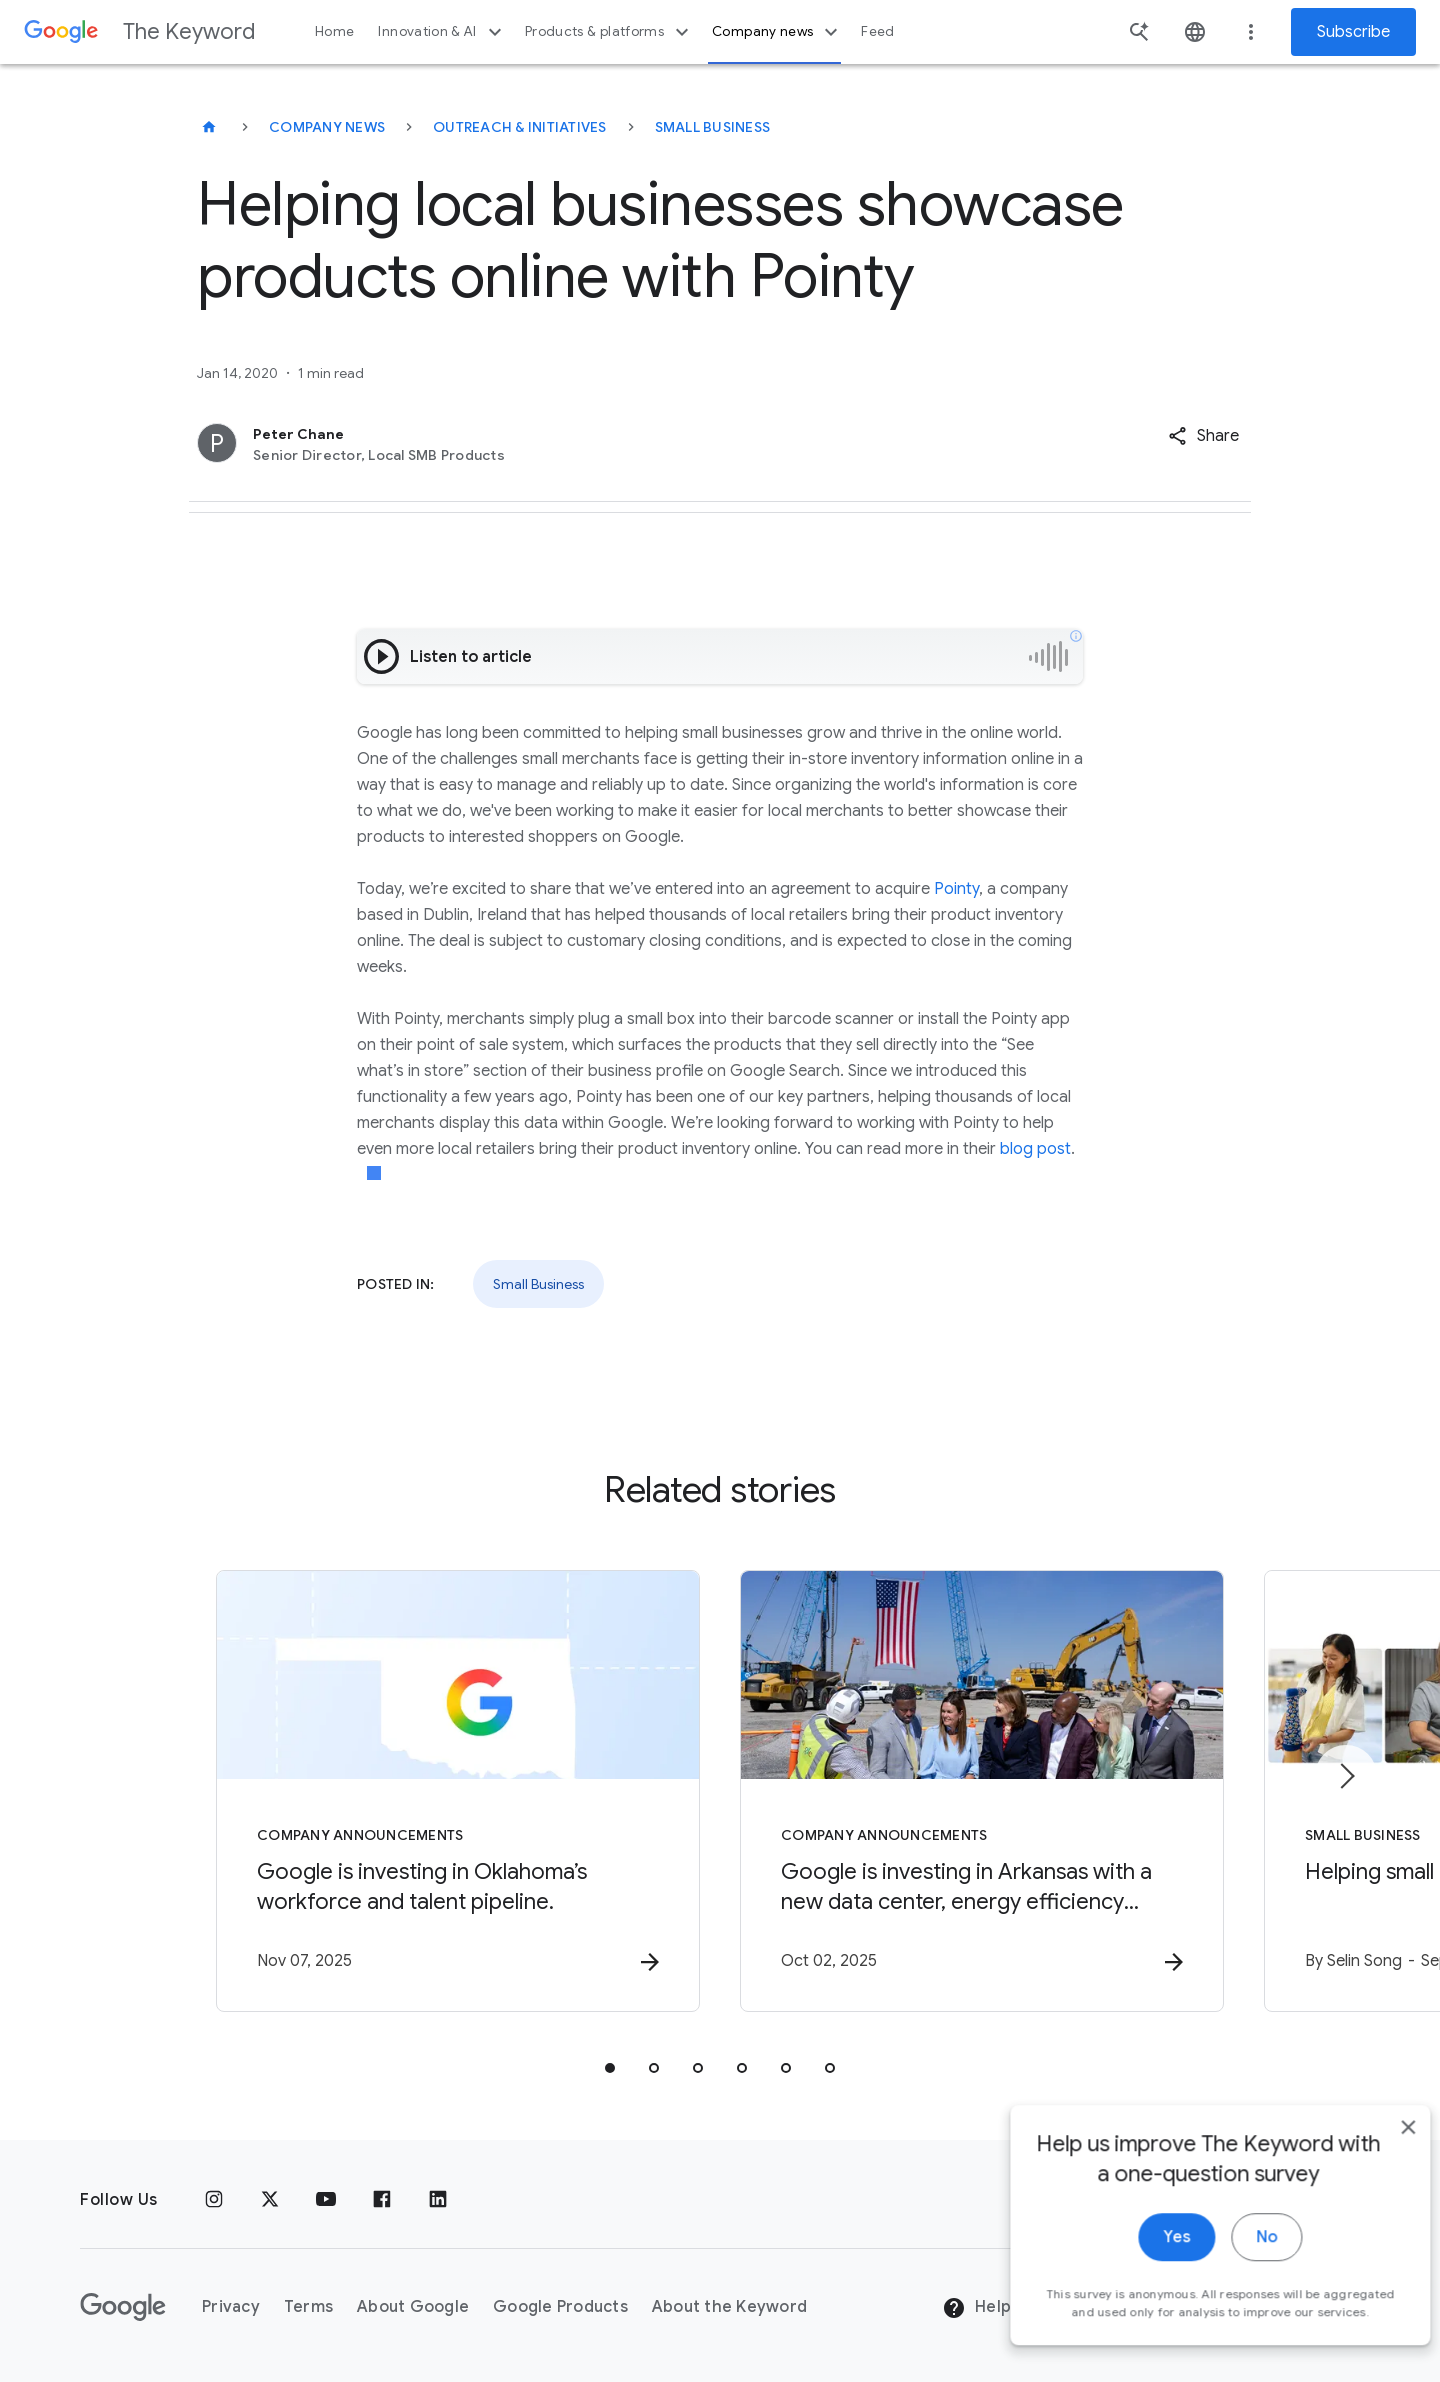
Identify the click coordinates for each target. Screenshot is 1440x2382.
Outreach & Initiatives (520, 127)
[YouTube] (326, 2200)
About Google (413, 2307)
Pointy (956, 889)
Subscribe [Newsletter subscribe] (1353, 32)
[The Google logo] (123, 2307)
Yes (1146, 2262)
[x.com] (270, 2200)
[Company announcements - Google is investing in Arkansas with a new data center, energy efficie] (982, 1791)
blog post (1035, 1149)
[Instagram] (214, 2200)
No (1236, 2262)
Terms (308, 2307)
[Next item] (1346, 1776)
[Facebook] (382, 2200)
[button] (1203, 436)
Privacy (231, 2307)
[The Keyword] (209, 127)
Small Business (713, 127)
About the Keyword (729, 2307)
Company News (327, 127)
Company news (777, 32)
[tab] (610, 2068)
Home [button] (334, 31)
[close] (1378, 2152)
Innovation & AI (442, 32)
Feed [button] (877, 31)
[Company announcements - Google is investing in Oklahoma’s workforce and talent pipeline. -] (458, 1791)
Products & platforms (609, 32)
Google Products (560, 2307)
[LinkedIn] (438, 2200)
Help (976, 2308)
